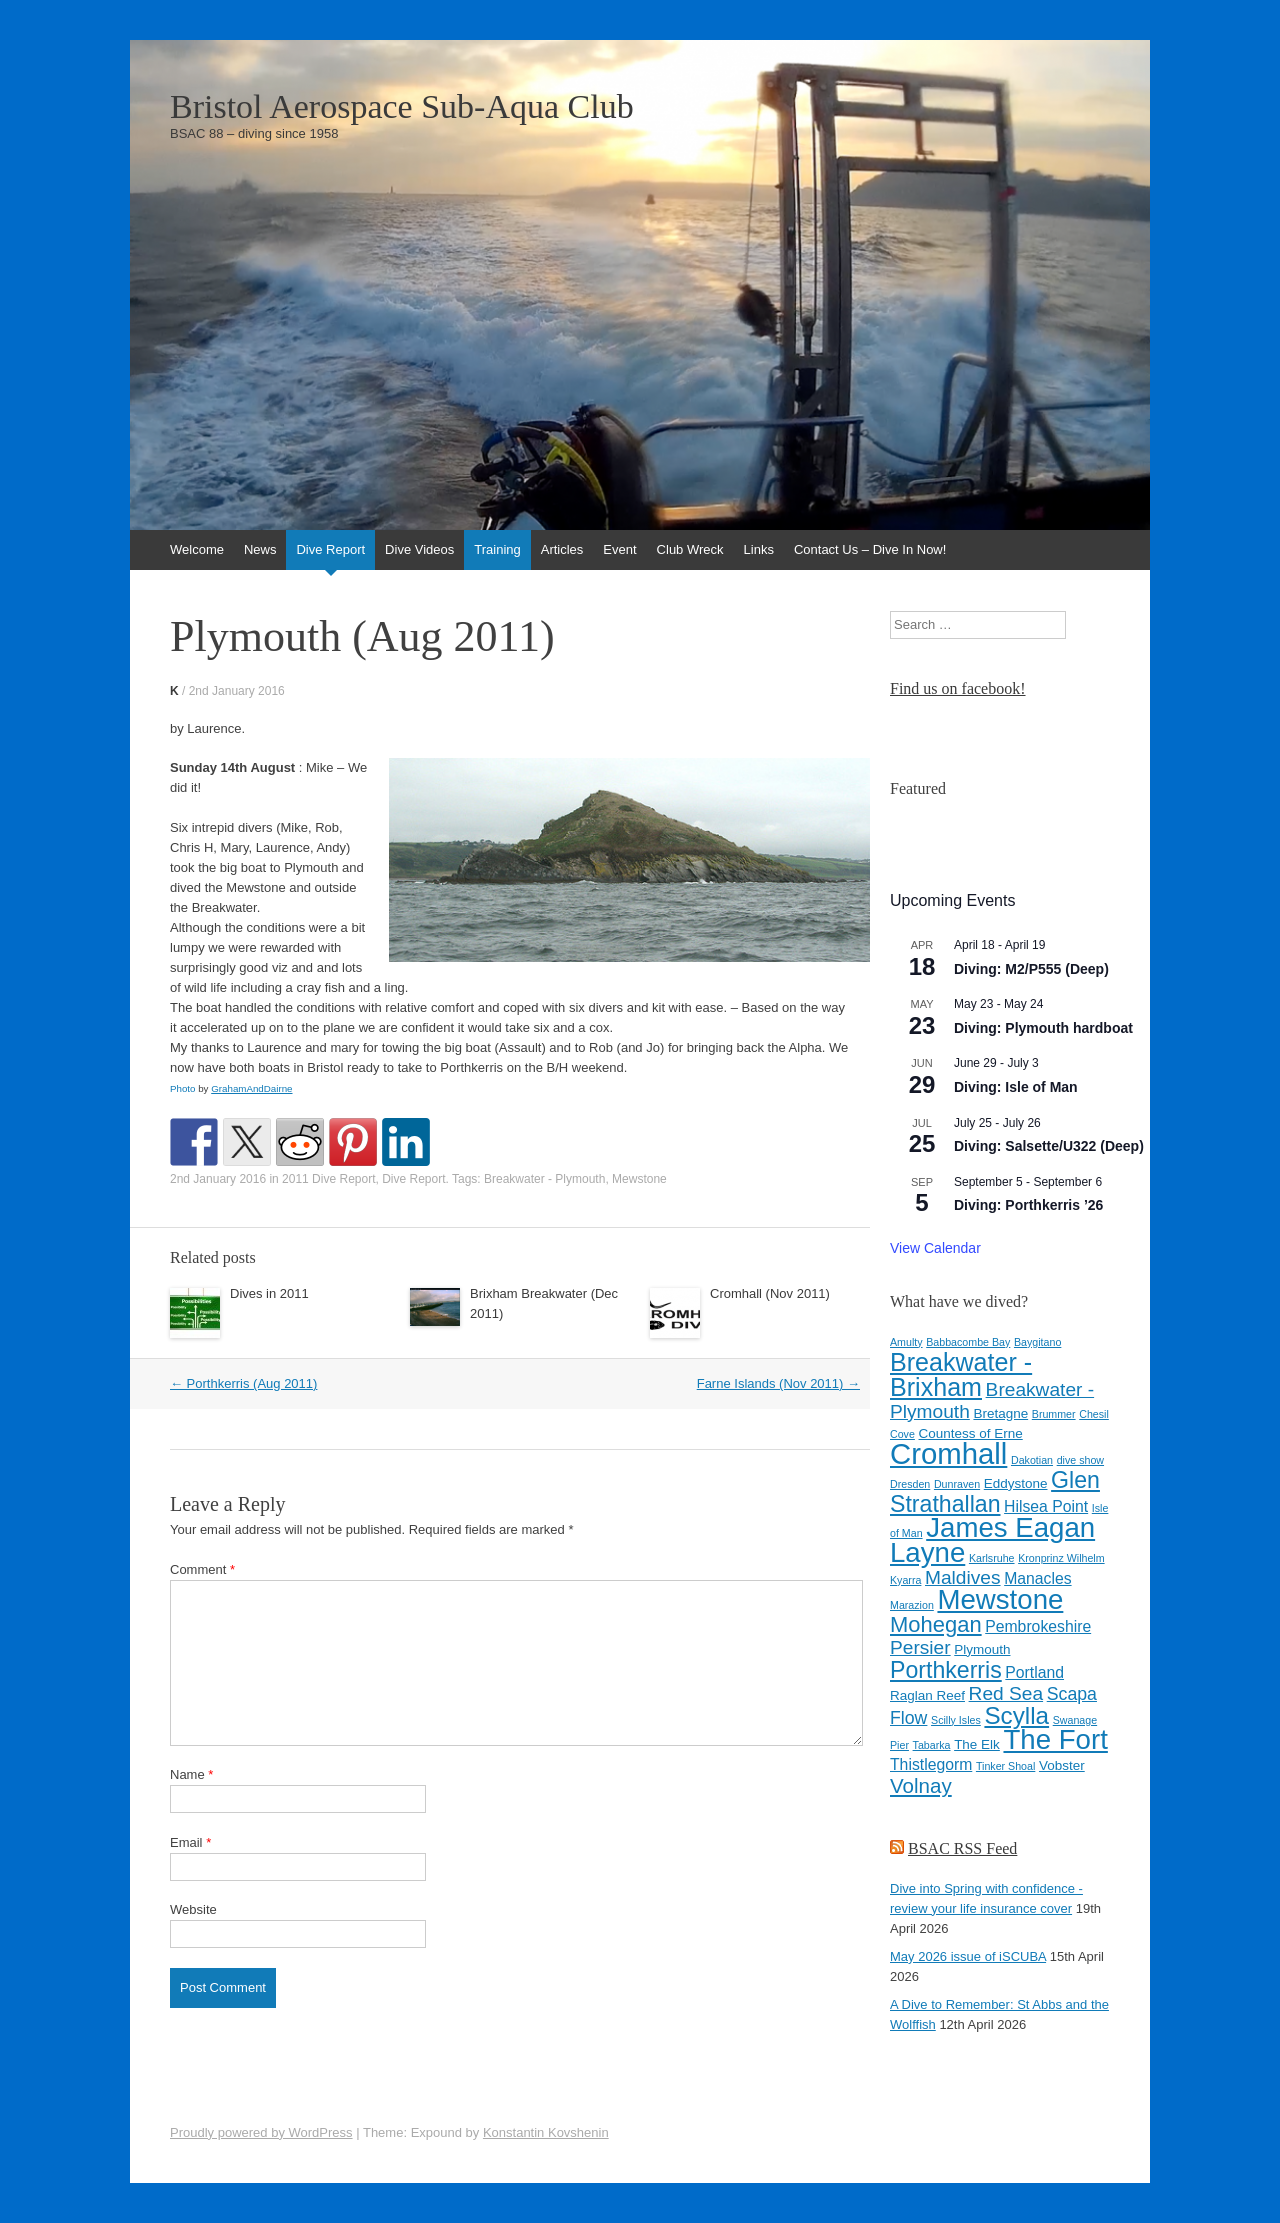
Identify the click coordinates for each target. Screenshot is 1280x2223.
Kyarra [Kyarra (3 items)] (905, 1580)
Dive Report (330, 549)
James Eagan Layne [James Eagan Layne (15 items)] (992, 1540)
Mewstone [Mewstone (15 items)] (1000, 1599)
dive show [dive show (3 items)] (1080, 1460)
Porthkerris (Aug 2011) (243, 1383)
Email (190, 1842)
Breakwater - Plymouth (544, 1179)
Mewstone (639, 1179)
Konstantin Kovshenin (546, 2132)
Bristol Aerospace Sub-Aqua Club (402, 107)
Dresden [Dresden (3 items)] (910, 1484)
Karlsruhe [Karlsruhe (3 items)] (992, 1558)
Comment (202, 1569)
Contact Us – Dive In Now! (870, 549)
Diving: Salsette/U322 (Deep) (1049, 1146)
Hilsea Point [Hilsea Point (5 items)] (1046, 1506)
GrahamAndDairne (251, 1088)
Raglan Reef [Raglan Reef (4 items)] (927, 1695)
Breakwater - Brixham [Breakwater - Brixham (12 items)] (961, 1374)
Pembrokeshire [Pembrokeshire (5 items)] (1038, 1626)
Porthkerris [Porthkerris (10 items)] (946, 1670)
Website (193, 1909)
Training (497, 549)
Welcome (197, 549)
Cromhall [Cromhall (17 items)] (948, 1453)
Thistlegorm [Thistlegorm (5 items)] (931, 1764)
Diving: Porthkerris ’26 (1028, 1205)
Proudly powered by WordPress (261, 2132)
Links (759, 549)
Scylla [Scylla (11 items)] (1016, 1715)
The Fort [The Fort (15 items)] (1055, 1739)
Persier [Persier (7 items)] (920, 1647)
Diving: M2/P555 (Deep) (1031, 969)
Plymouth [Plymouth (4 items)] (982, 1649)
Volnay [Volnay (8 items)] (921, 1785)
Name (191, 1774)
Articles (562, 549)
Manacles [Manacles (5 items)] (1037, 1578)
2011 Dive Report (328, 1179)
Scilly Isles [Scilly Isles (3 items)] (956, 1720)
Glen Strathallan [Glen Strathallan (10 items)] (995, 1492)
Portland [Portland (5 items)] (1034, 1672)
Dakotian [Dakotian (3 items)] (1032, 1460)
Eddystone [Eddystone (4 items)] (1016, 1483)
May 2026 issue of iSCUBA (968, 1956)
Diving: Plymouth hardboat (1043, 1028)
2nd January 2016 (237, 691)
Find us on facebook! (958, 688)
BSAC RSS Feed (962, 1848)
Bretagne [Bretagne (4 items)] (1000, 1413)
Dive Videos (419, 549)
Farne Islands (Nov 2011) (778, 1383)
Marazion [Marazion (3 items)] (912, 1605)
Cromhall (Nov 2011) (770, 1293)
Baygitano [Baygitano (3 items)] (1037, 1342)
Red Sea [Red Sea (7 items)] (1006, 1693)
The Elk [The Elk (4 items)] (977, 1744)
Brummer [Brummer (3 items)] (1054, 1414)
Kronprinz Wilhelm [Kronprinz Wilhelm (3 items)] (1061, 1558)
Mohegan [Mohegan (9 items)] (936, 1624)
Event (619, 549)
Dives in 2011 (269, 1293)
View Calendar (935, 1248)
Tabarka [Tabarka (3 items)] (932, 1745)
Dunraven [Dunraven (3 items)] (957, 1484)
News (260, 549)
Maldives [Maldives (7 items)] (963, 1577)
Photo (182, 1088)
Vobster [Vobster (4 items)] (1062, 1765)
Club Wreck (690, 549)
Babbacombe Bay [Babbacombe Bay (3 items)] (968, 1342)
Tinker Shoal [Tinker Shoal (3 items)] (1005, 1766)
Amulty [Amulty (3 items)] (906, 1342)
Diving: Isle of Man (1016, 1087)
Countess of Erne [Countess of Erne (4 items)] (971, 1433)
